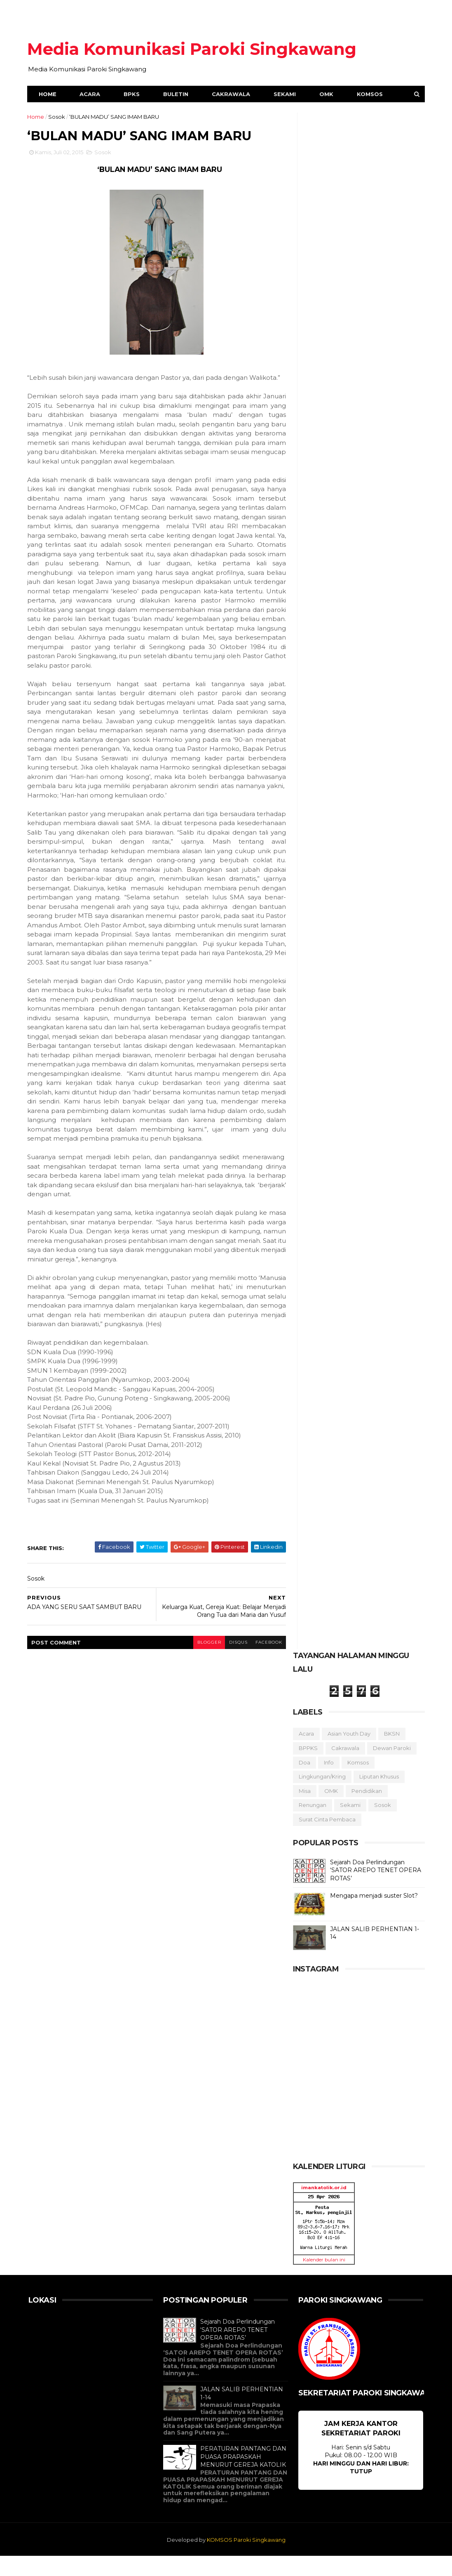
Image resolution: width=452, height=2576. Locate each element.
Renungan (312, 1825)
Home (49, 95)
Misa (304, 1810)
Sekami (286, 95)
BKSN (391, 1753)
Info (328, 1782)
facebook (264, 1662)
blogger (204, 1662)
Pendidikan (366, 1810)
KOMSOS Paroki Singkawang (246, 2559)
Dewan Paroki (391, 1767)
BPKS (133, 95)
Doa (303, 1782)
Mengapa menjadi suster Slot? (373, 1915)
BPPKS (307, 1767)
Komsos (371, 95)
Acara (91, 95)
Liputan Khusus (378, 1796)
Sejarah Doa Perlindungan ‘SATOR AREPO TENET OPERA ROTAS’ (374, 1890)
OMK (328, 95)
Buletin (177, 95)
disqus (233, 1662)
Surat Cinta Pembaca (326, 1839)
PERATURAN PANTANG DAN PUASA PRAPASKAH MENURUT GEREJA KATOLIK (243, 2476)
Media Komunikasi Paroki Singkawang (193, 49)
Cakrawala (232, 95)
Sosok (57, 117)
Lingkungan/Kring (321, 1796)
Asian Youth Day (348, 1753)
